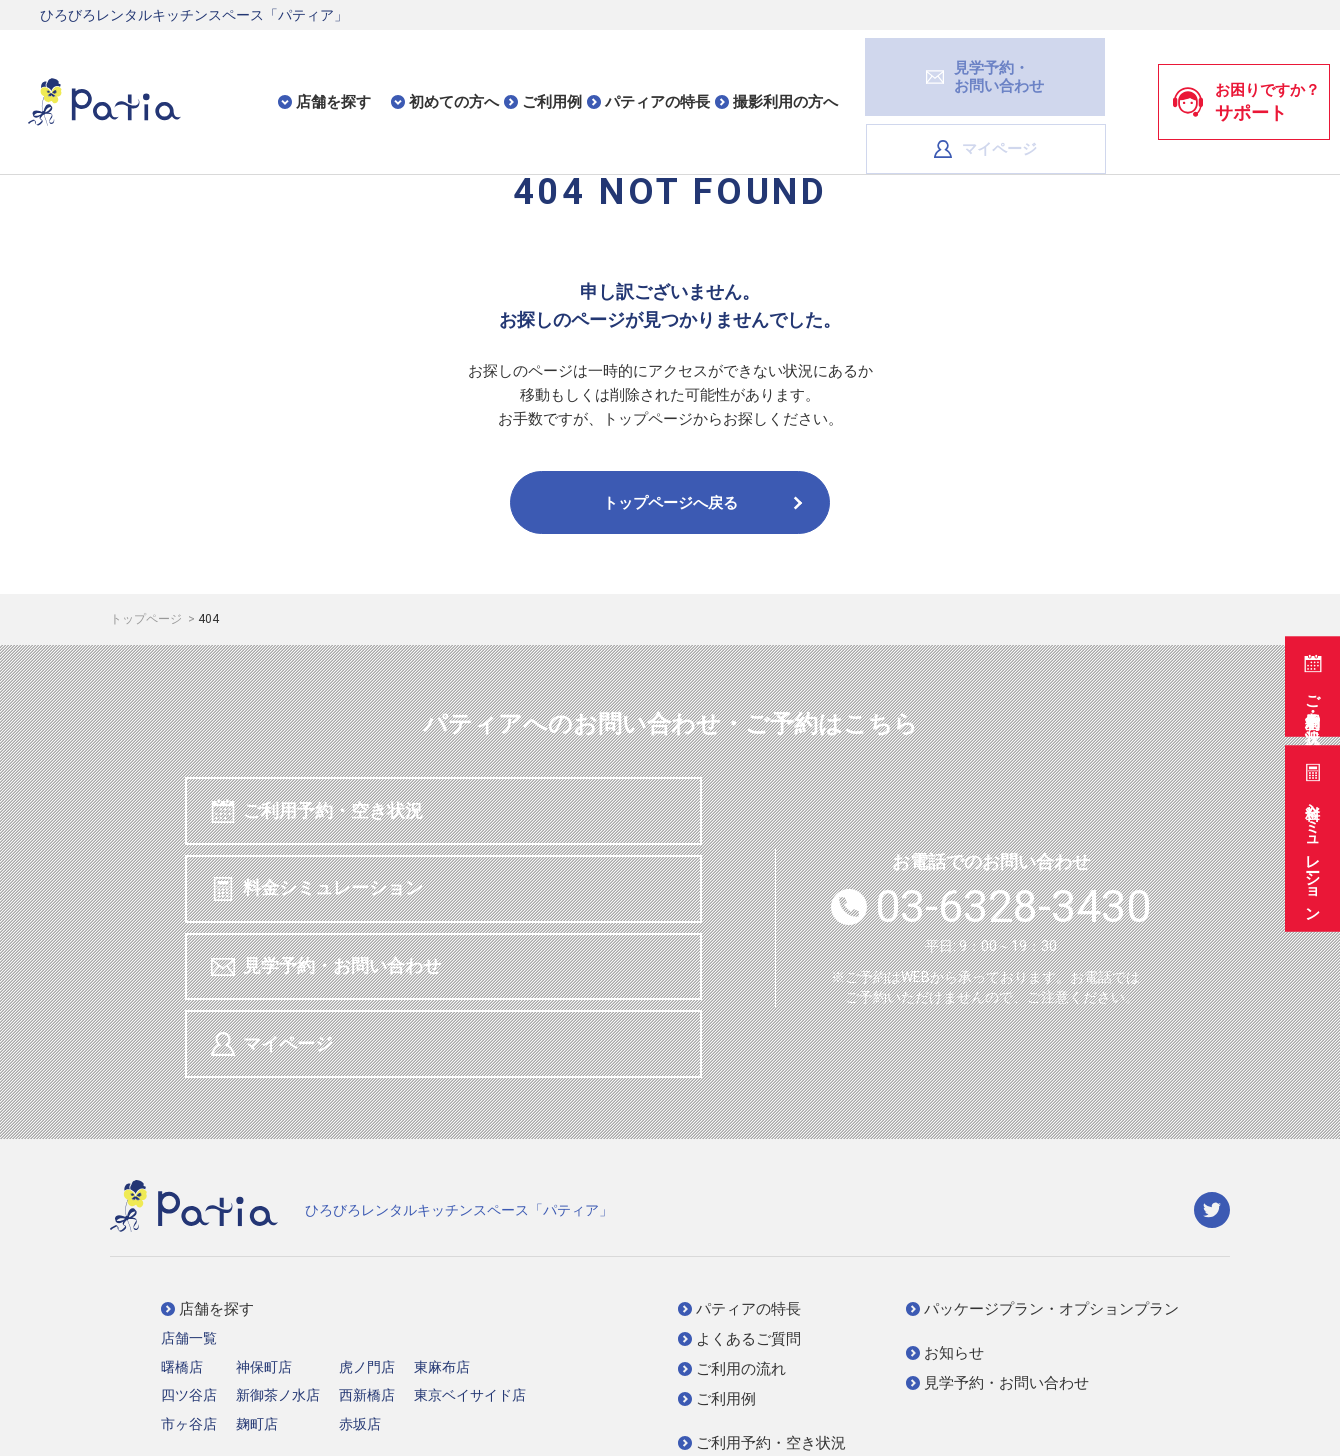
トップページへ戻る (704, 503)
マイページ (1061, 68)
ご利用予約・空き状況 (1310, 679)
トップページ (147, 619)
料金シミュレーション (1310, 836)
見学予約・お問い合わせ (329, 893)
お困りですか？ (1246, 69)
